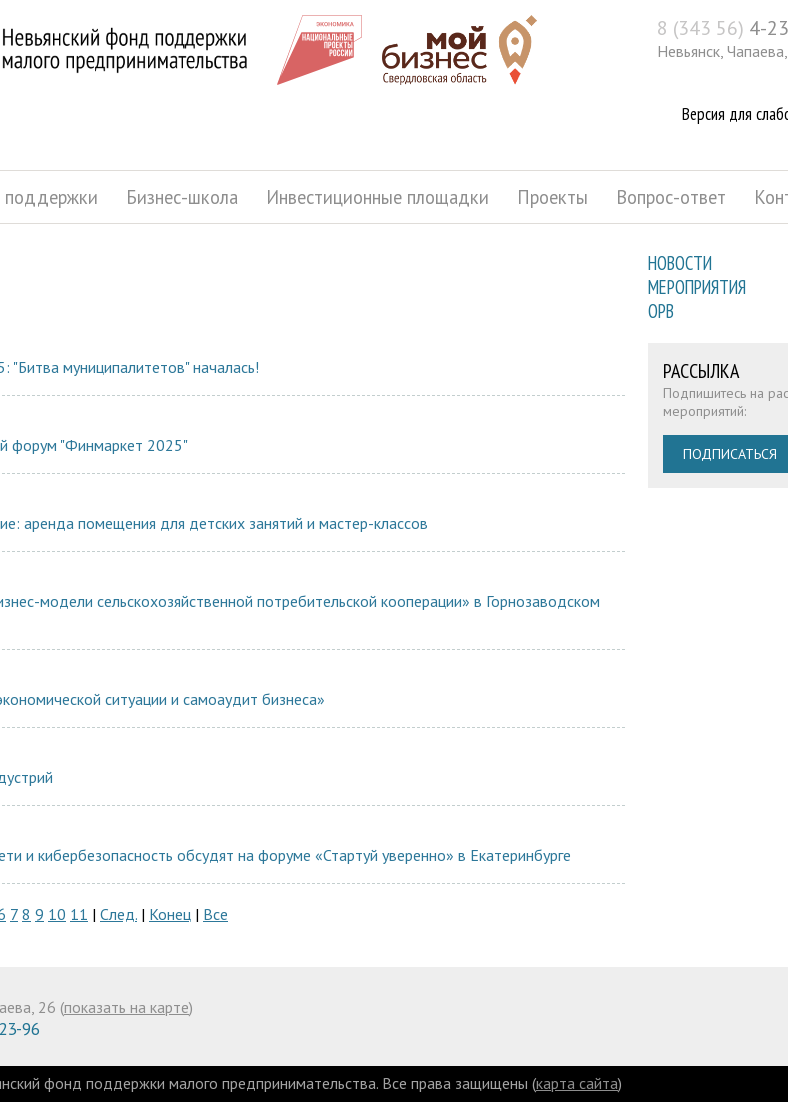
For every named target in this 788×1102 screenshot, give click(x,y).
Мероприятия (697, 287)
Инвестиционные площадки (377, 197)
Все (215, 914)
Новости (680, 263)
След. (118, 914)
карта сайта (577, 1083)
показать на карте (126, 1007)
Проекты (552, 197)
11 (79, 914)
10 (57, 914)
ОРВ (661, 311)
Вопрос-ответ (671, 197)
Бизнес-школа (182, 197)
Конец (170, 914)
